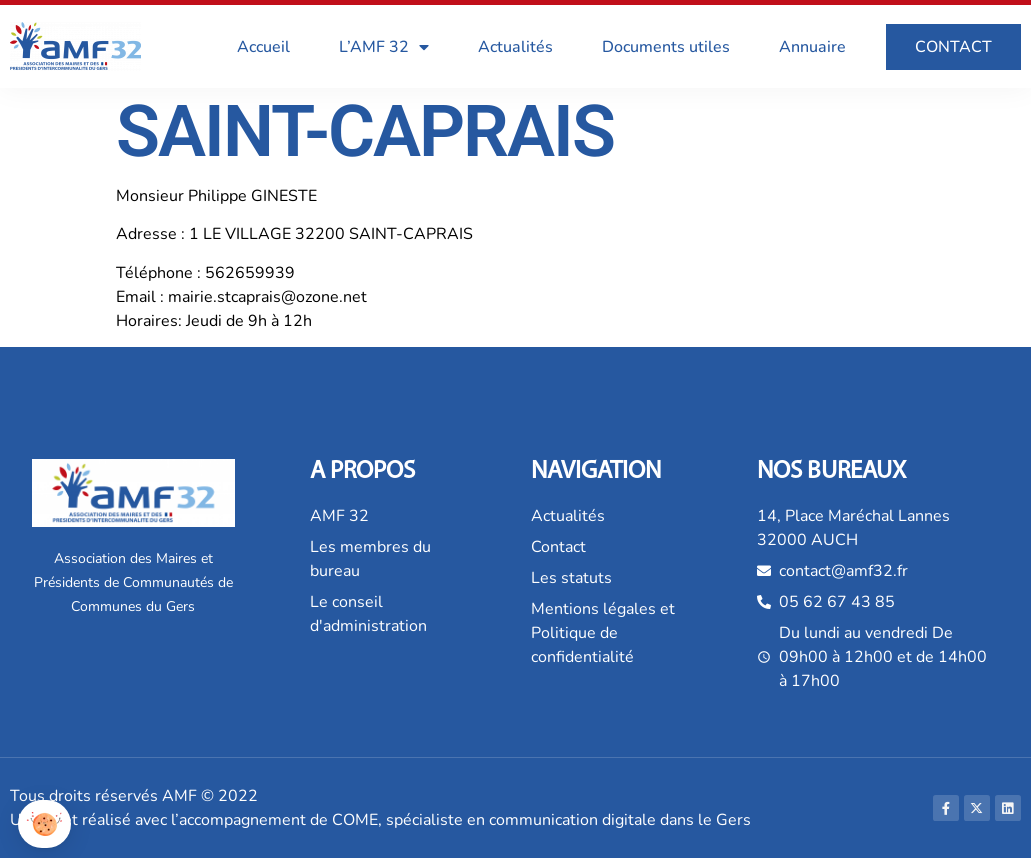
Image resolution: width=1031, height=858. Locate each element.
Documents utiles (666, 47)
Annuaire (812, 47)
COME (355, 820)
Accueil (263, 47)
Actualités (515, 47)
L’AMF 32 (384, 47)
